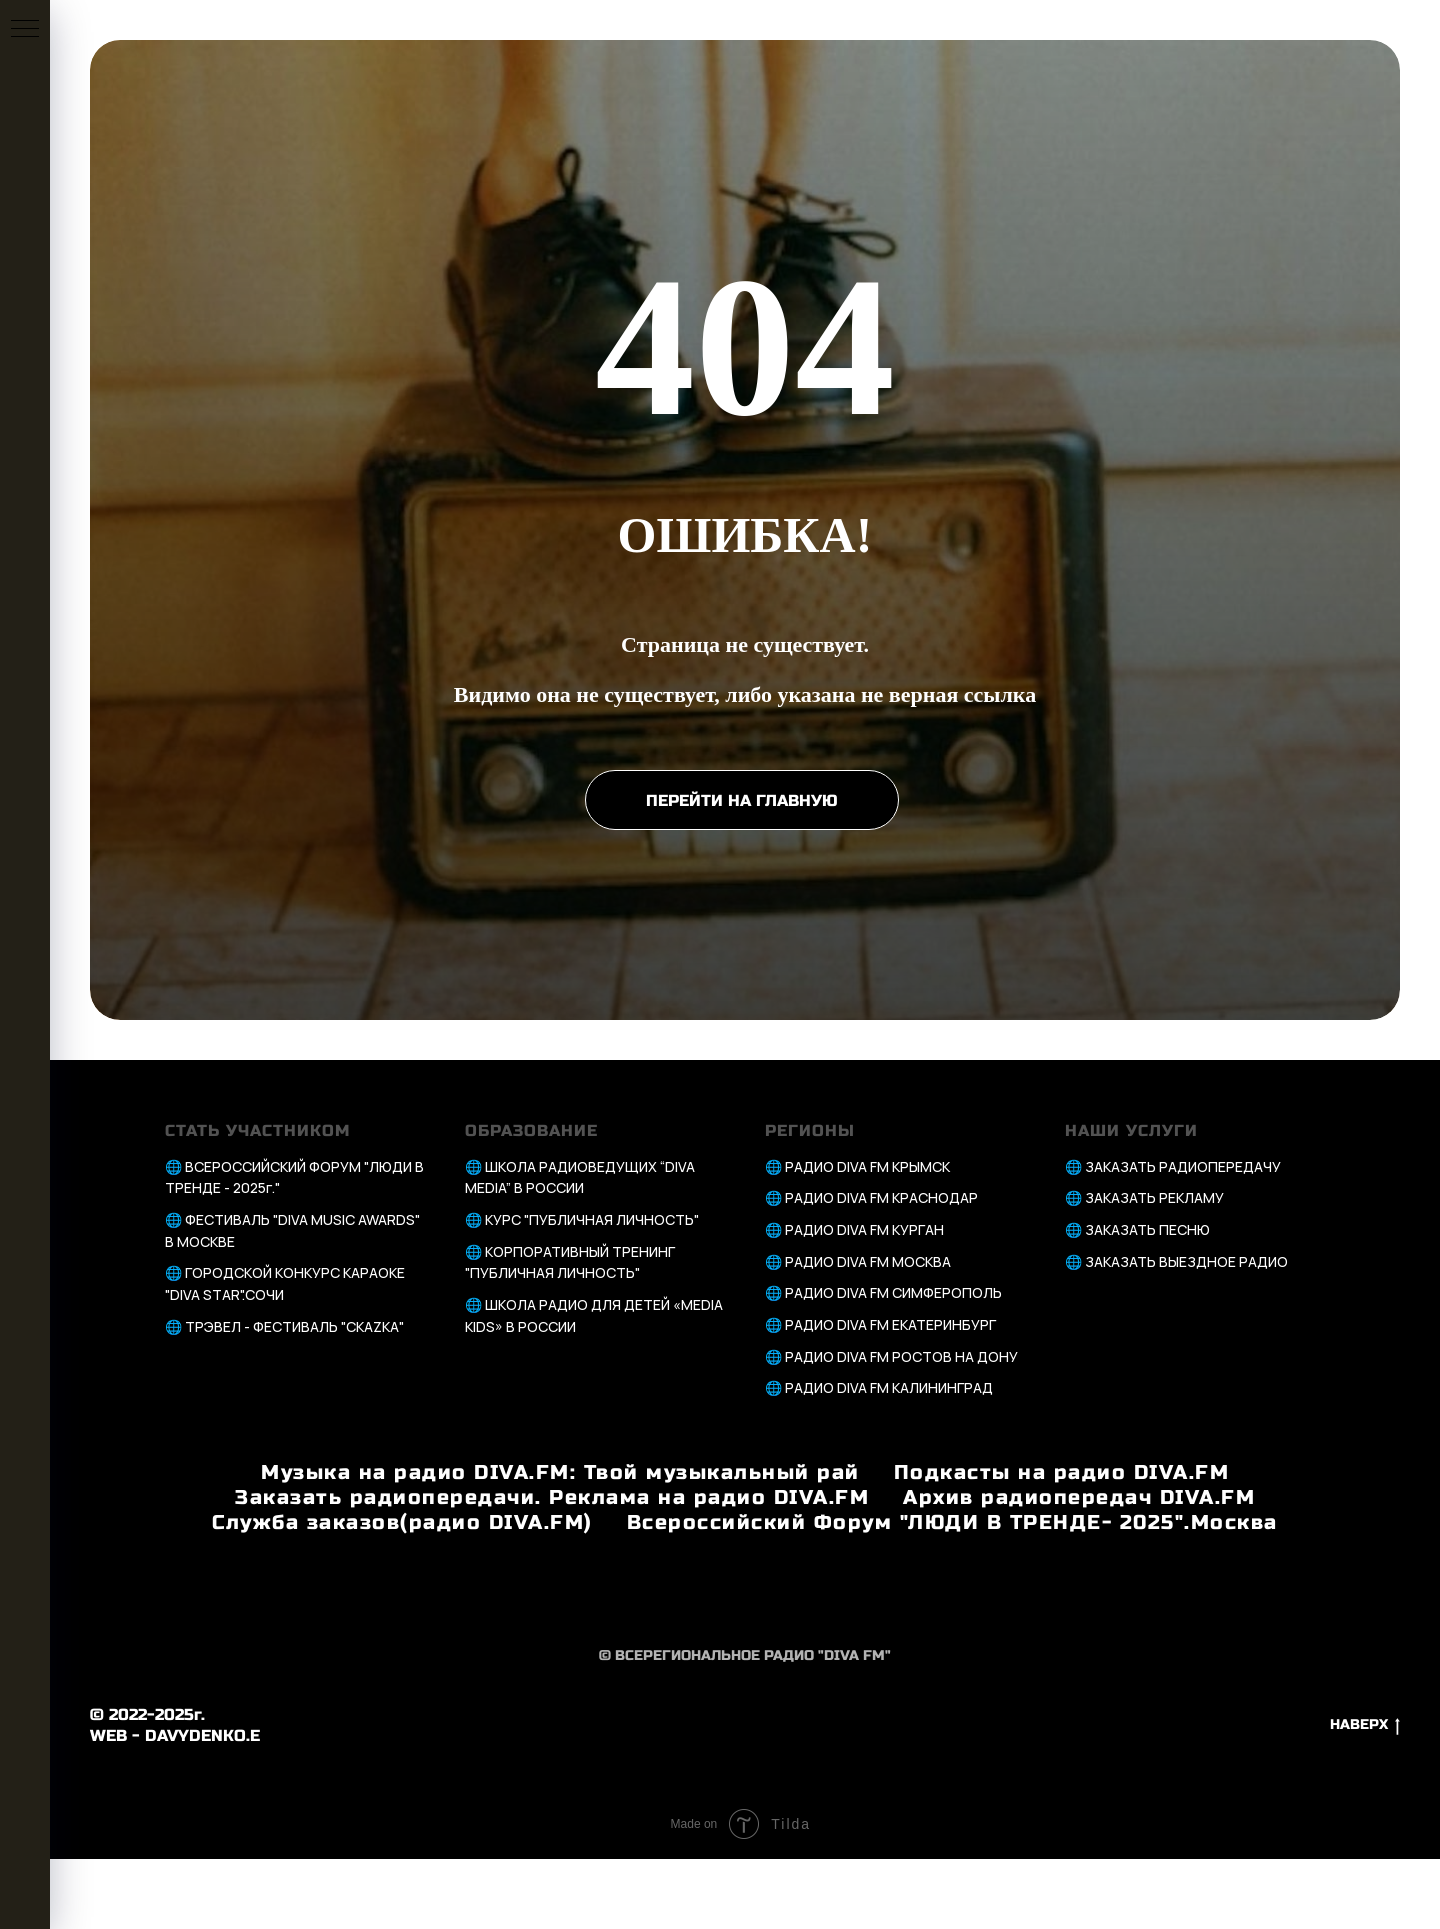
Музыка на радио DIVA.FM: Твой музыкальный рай (560, 1472)
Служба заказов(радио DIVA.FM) (402, 1522)
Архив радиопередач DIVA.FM (1079, 1497)
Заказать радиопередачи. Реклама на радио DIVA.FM (552, 1497)
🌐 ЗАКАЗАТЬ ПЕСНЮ (1137, 1229)
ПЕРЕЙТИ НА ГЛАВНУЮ (742, 800)
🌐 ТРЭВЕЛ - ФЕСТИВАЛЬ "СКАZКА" (284, 1326)
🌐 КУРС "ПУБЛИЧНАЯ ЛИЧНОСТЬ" (582, 1219)
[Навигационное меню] (25, 30)
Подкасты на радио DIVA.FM (1062, 1472)
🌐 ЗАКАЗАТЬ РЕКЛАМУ (1144, 1197)
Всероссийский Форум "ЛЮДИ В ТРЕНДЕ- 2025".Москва (952, 1522)
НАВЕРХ (1365, 1725)
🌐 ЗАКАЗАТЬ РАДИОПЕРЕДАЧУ (1173, 1166)
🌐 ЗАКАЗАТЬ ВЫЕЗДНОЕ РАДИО (1176, 1261)
